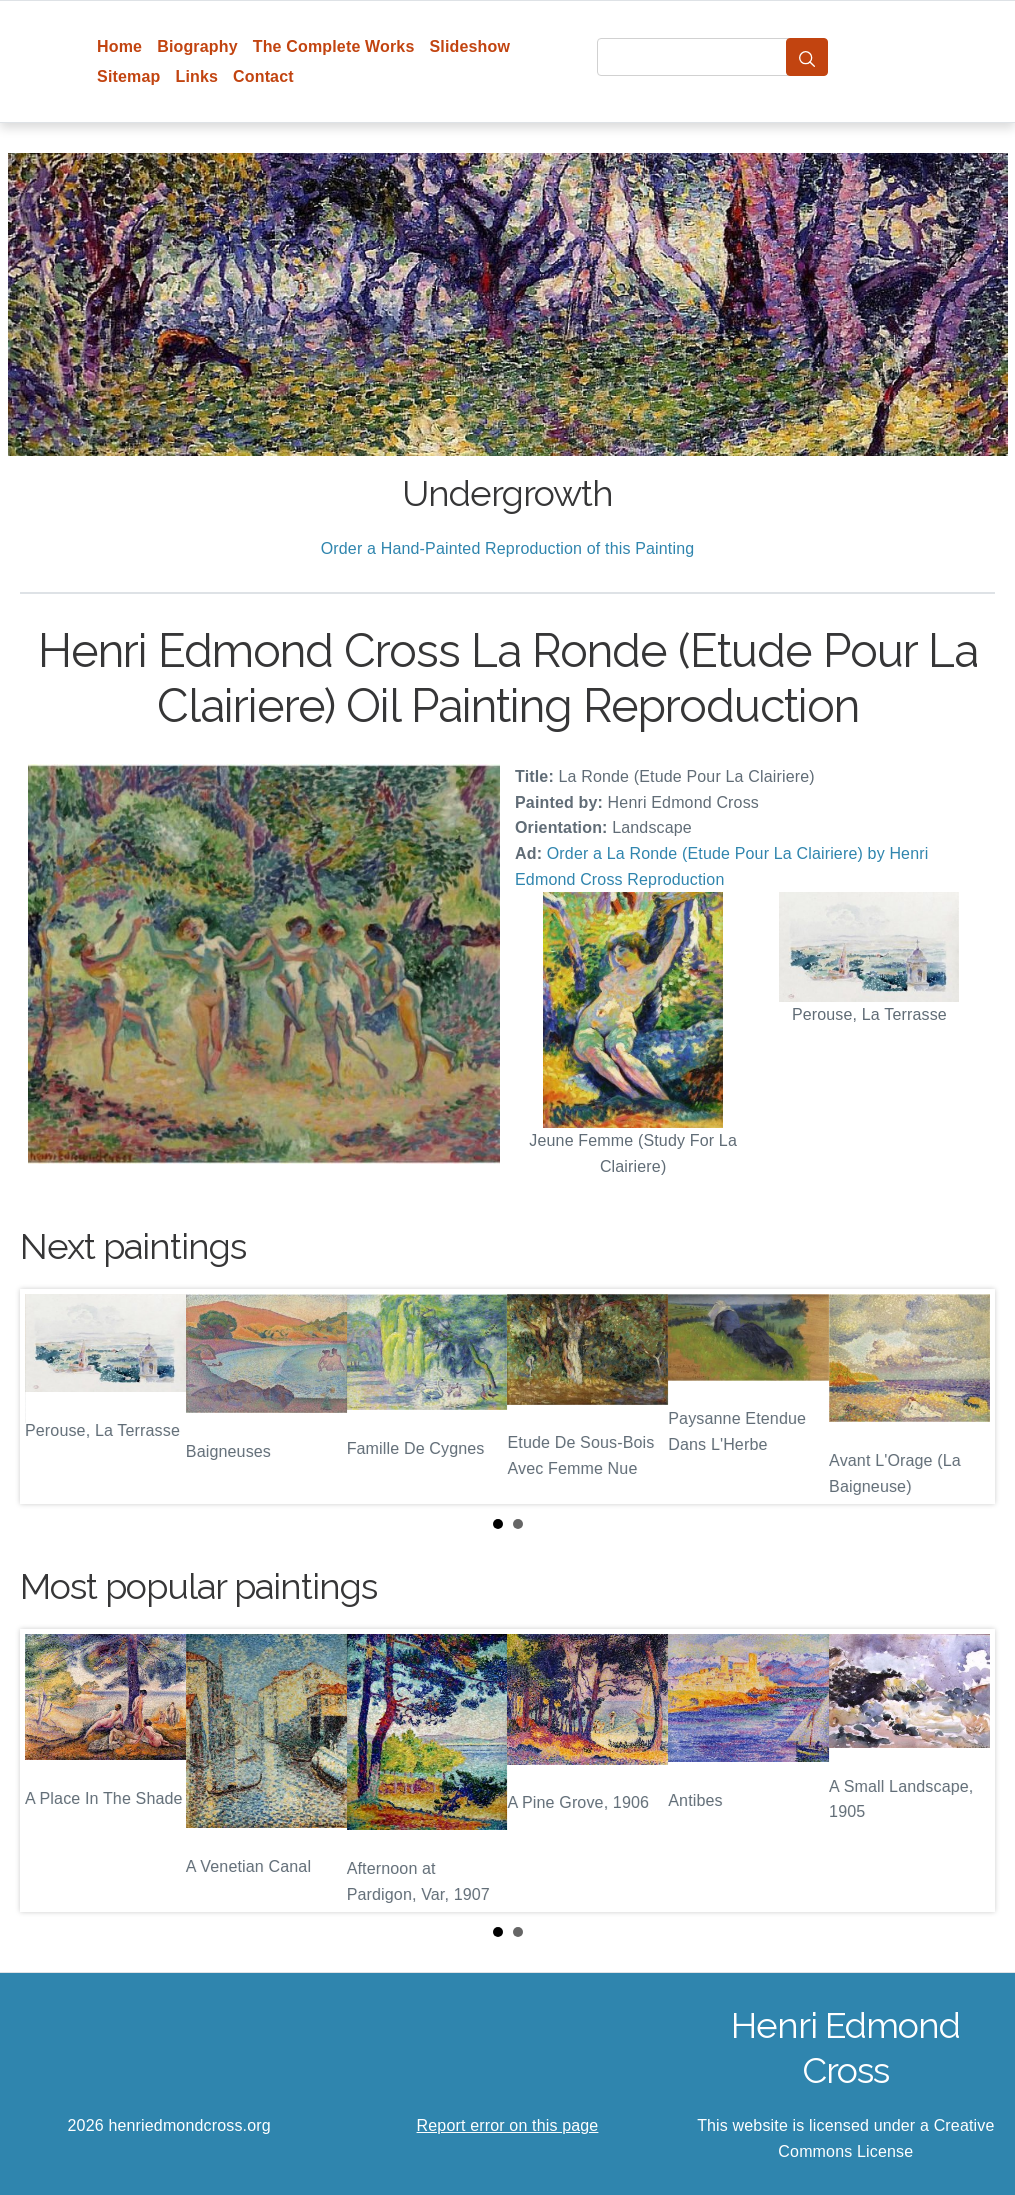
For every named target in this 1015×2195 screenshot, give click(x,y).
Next (964, 1397)
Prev (51, 1397)
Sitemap (128, 76)
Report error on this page (508, 2125)
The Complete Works (334, 46)
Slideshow (469, 46)
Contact (263, 76)
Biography (197, 46)
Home (119, 46)
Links (196, 76)
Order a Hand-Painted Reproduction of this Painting (508, 548)
